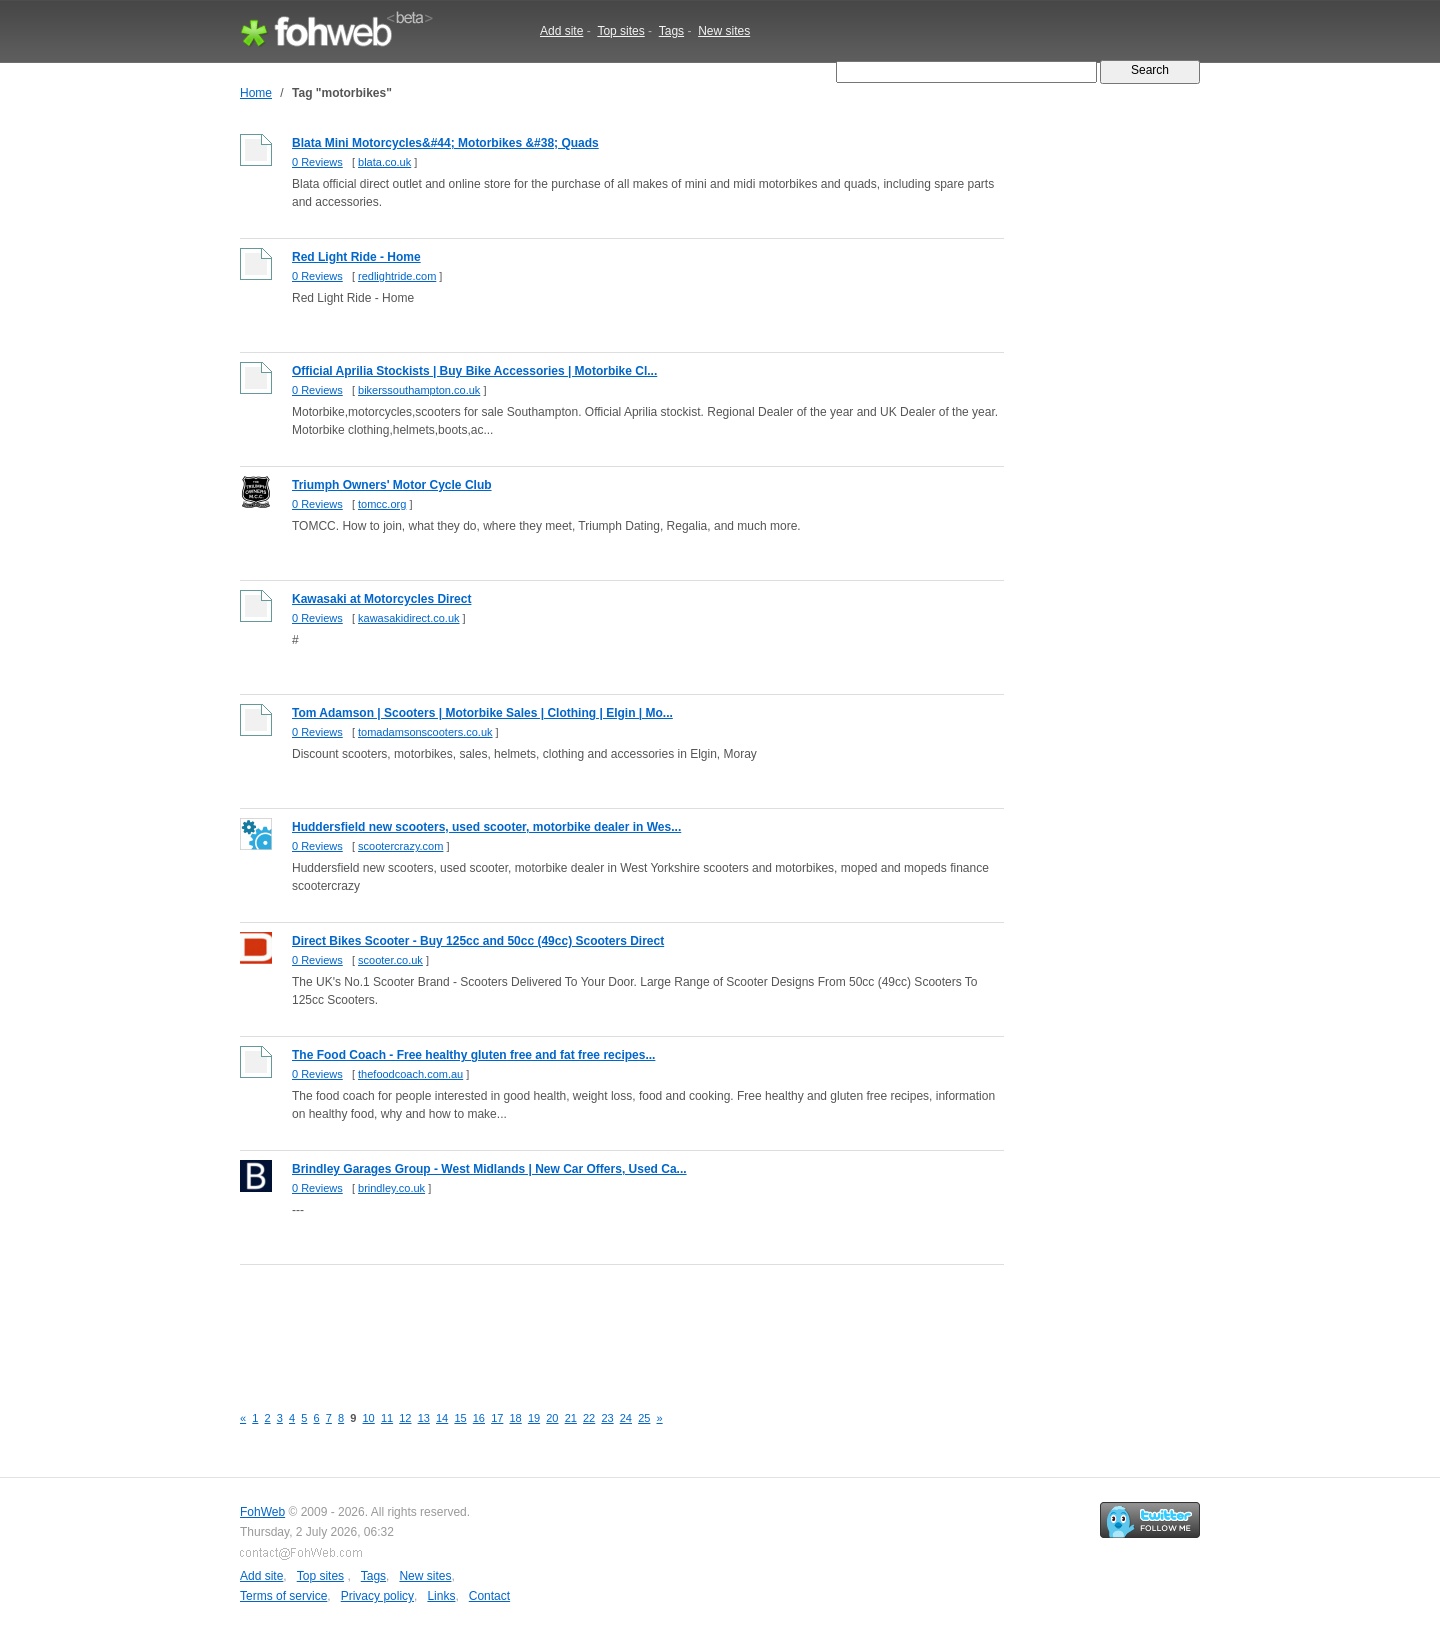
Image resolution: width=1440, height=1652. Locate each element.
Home (256, 93)
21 (571, 1418)
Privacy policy (377, 1596)
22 (589, 1418)
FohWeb (262, 1512)
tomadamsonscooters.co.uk (425, 732)
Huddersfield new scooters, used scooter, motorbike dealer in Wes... (486, 827)
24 (626, 1418)
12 (405, 1418)
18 (516, 1418)
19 (534, 1418)
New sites (724, 31)
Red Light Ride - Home (356, 257)
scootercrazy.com (400, 846)
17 (497, 1418)
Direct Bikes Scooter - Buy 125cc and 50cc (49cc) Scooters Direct (478, 941)
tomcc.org (382, 504)
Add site (561, 31)
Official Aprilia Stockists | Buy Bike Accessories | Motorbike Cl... (474, 371)
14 (442, 1418)
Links (441, 1596)
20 (552, 1418)
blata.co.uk (384, 162)
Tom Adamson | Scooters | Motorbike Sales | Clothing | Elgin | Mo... (482, 713)
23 (607, 1418)
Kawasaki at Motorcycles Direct (381, 599)
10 (369, 1418)
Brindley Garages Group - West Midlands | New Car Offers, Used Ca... (489, 1169)
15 (460, 1418)
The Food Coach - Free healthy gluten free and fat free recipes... (473, 1055)
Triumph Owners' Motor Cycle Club (392, 485)
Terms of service (283, 1596)
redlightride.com (397, 276)
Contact (489, 1596)
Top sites (620, 31)
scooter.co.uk (390, 960)
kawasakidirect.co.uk (409, 618)
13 (424, 1418)
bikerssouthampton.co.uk (419, 390)
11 (387, 1418)
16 (479, 1418)
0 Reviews (317, 162)
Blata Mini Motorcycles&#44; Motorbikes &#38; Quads (445, 143)
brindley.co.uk (391, 1188)
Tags (671, 31)
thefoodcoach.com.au (410, 1074)
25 (644, 1418)
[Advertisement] (604, 1323)
